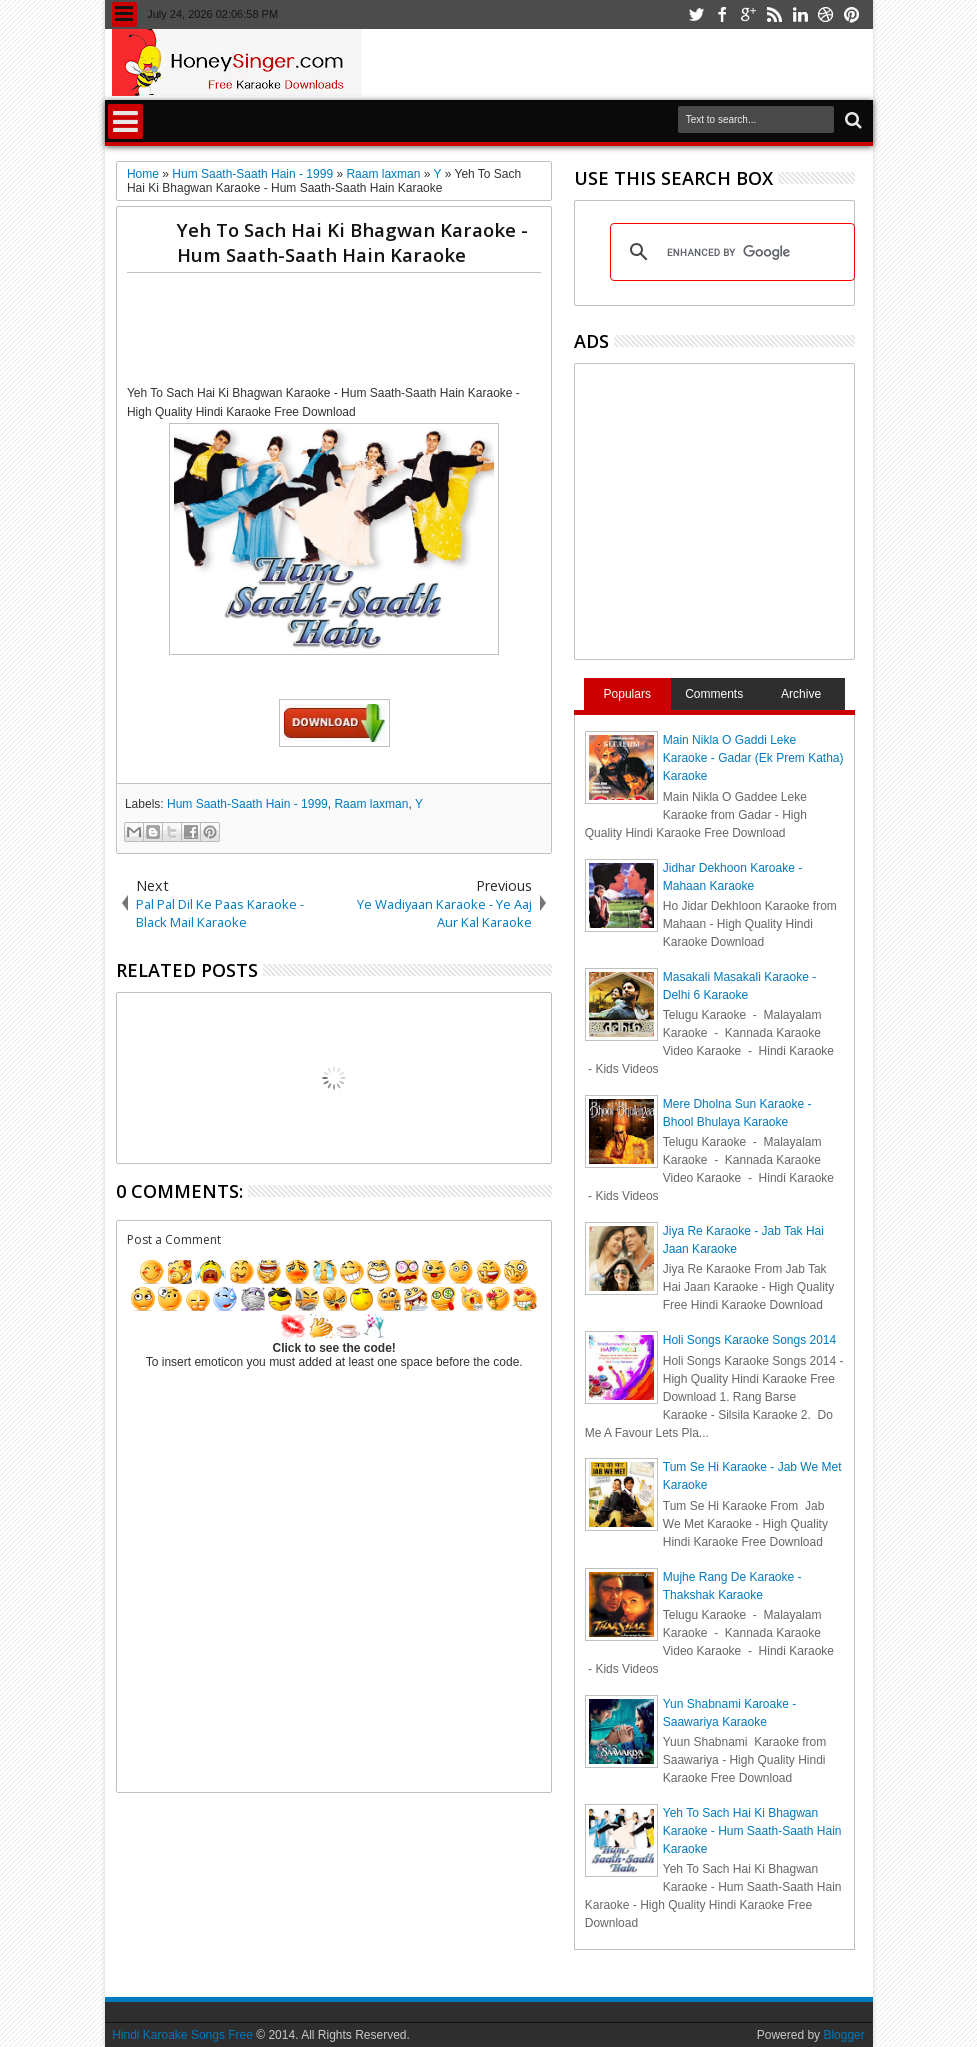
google (748, 14)
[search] (729, 252)
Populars (627, 694)
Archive (801, 694)
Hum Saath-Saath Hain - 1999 (247, 804)
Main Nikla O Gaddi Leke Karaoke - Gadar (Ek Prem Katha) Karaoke (753, 758)
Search (851, 120)
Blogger (843, 2035)
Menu (124, 14)
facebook (722, 14)
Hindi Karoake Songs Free (182, 2035)
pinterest (852, 14)
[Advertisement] (491, 333)
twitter (696, 14)
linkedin (800, 14)
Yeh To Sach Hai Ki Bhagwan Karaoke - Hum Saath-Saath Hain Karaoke (352, 242)
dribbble (826, 14)
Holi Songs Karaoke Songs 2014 (749, 1340)
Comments (714, 694)
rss (774, 14)
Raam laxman (371, 804)
